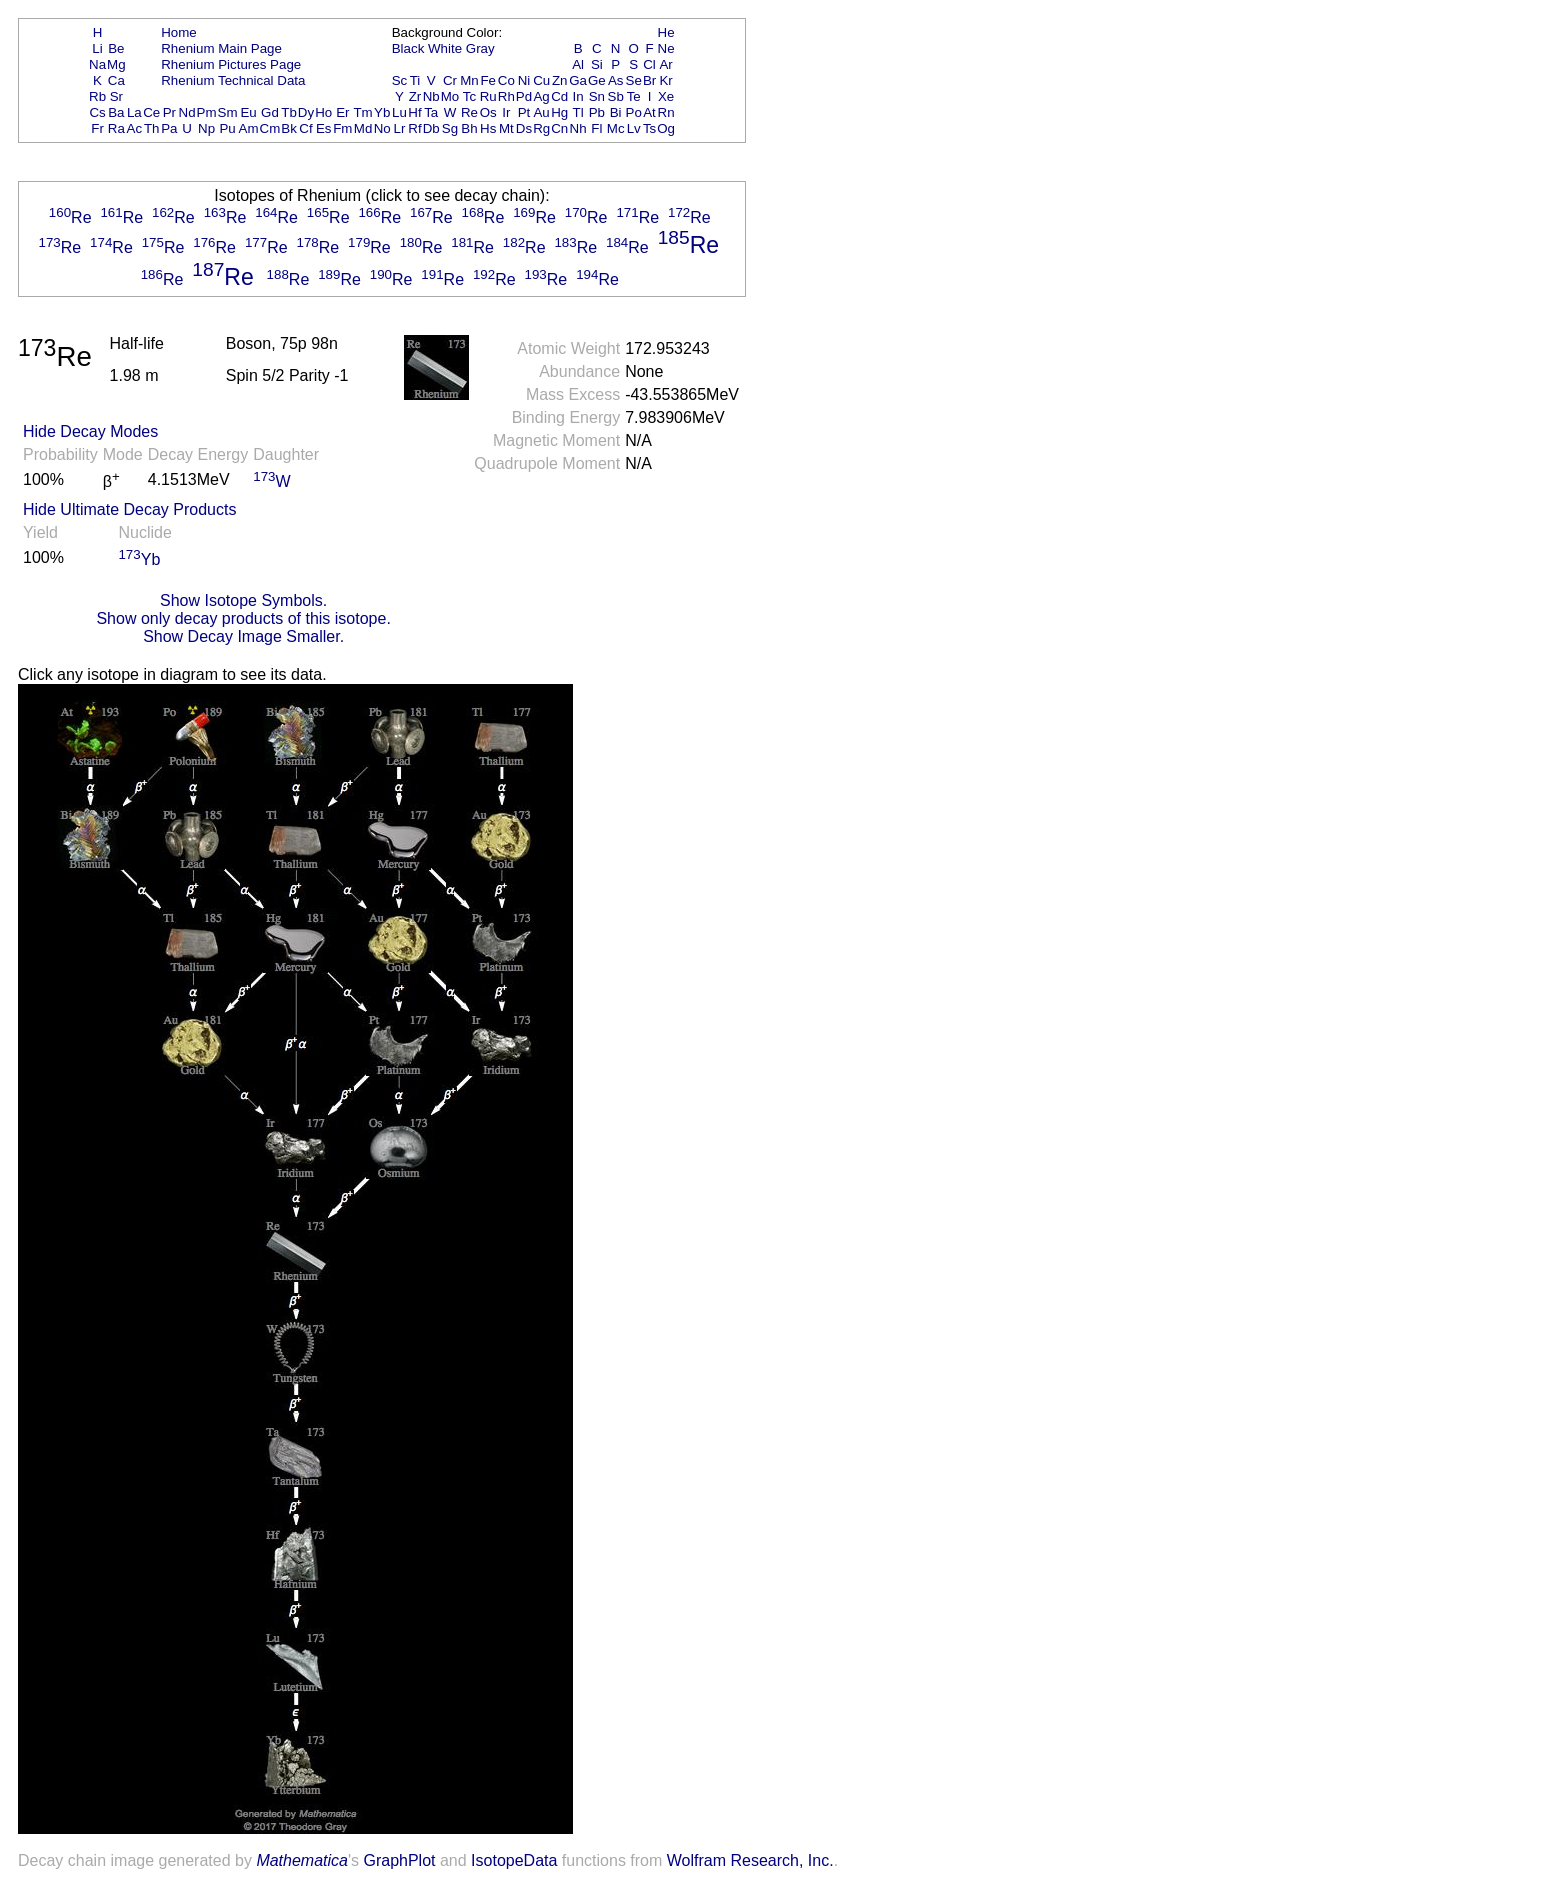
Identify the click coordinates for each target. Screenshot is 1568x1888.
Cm (270, 128)
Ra (116, 128)
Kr (665, 80)
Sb (616, 96)
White (445, 48)
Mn (469, 80)
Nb (431, 96)
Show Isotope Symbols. (243, 600)
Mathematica (302, 1860)
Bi (616, 112)
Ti (415, 80)
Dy (306, 112)
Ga (578, 80)
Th (152, 128)
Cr (450, 80)
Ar (665, 64)
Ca (116, 80)
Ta (431, 112)
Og (666, 128)
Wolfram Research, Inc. (750, 1860)
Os (488, 112)
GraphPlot (399, 1860)
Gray (480, 48)
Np (206, 128)
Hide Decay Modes (90, 431)
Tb (289, 112)
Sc (400, 80)
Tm (362, 112)
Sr (116, 96)
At (649, 112)
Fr (97, 128)
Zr (415, 96)
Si (597, 64)
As (616, 80)
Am (249, 128)
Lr (400, 128)
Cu (541, 80)
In (578, 96)
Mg (116, 64)
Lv (634, 128)
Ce (151, 112)
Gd (270, 112)
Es (324, 128)
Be (116, 48)
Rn (666, 112)
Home (179, 32)
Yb (382, 112)
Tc (469, 96)
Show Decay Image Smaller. (243, 636)
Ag (541, 96)
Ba (116, 112)
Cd (559, 96)
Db (431, 128)
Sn (597, 96)
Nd (187, 112)
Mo (450, 96)
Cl (649, 64)
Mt (506, 128)
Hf (414, 112)
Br (649, 80)
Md (363, 128)
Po (634, 112)
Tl (578, 112)
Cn (559, 128)
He (666, 32)
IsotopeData (514, 1860)
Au (541, 112)
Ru (488, 96)
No (382, 128)
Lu (399, 112)
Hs (488, 128)
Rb (97, 96)
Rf (414, 128)
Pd (524, 96)
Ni (524, 80)
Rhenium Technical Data (233, 80)
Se (634, 80)
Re (469, 112)
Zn (560, 80)
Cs (97, 112)
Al (578, 64)
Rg (541, 128)
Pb (597, 112)
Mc (616, 128)
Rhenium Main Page (221, 48)
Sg (450, 128)
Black (408, 48)
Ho (323, 112)
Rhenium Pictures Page (231, 64)
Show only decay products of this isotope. (243, 618)
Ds (524, 128)
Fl (596, 128)
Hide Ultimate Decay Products (129, 509)
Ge (597, 80)
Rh (506, 96)
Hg (559, 112)
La (134, 112)
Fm (342, 128)
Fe (488, 80)
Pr (169, 112)
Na (97, 64)
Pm (207, 112)
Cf (305, 128)
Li (97, 48)
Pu (227, 128)
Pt (524, 112)
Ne (666, 48)
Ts (649, 128)
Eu (248, 112)
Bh (469, 128)
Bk (289, 128)
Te (634, 96)
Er (342, 112)
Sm (228, 112)
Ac (135, 128)
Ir (506, 112)
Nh (578, 128)
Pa (169, 128)
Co (506, 80)
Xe (666, 96)
